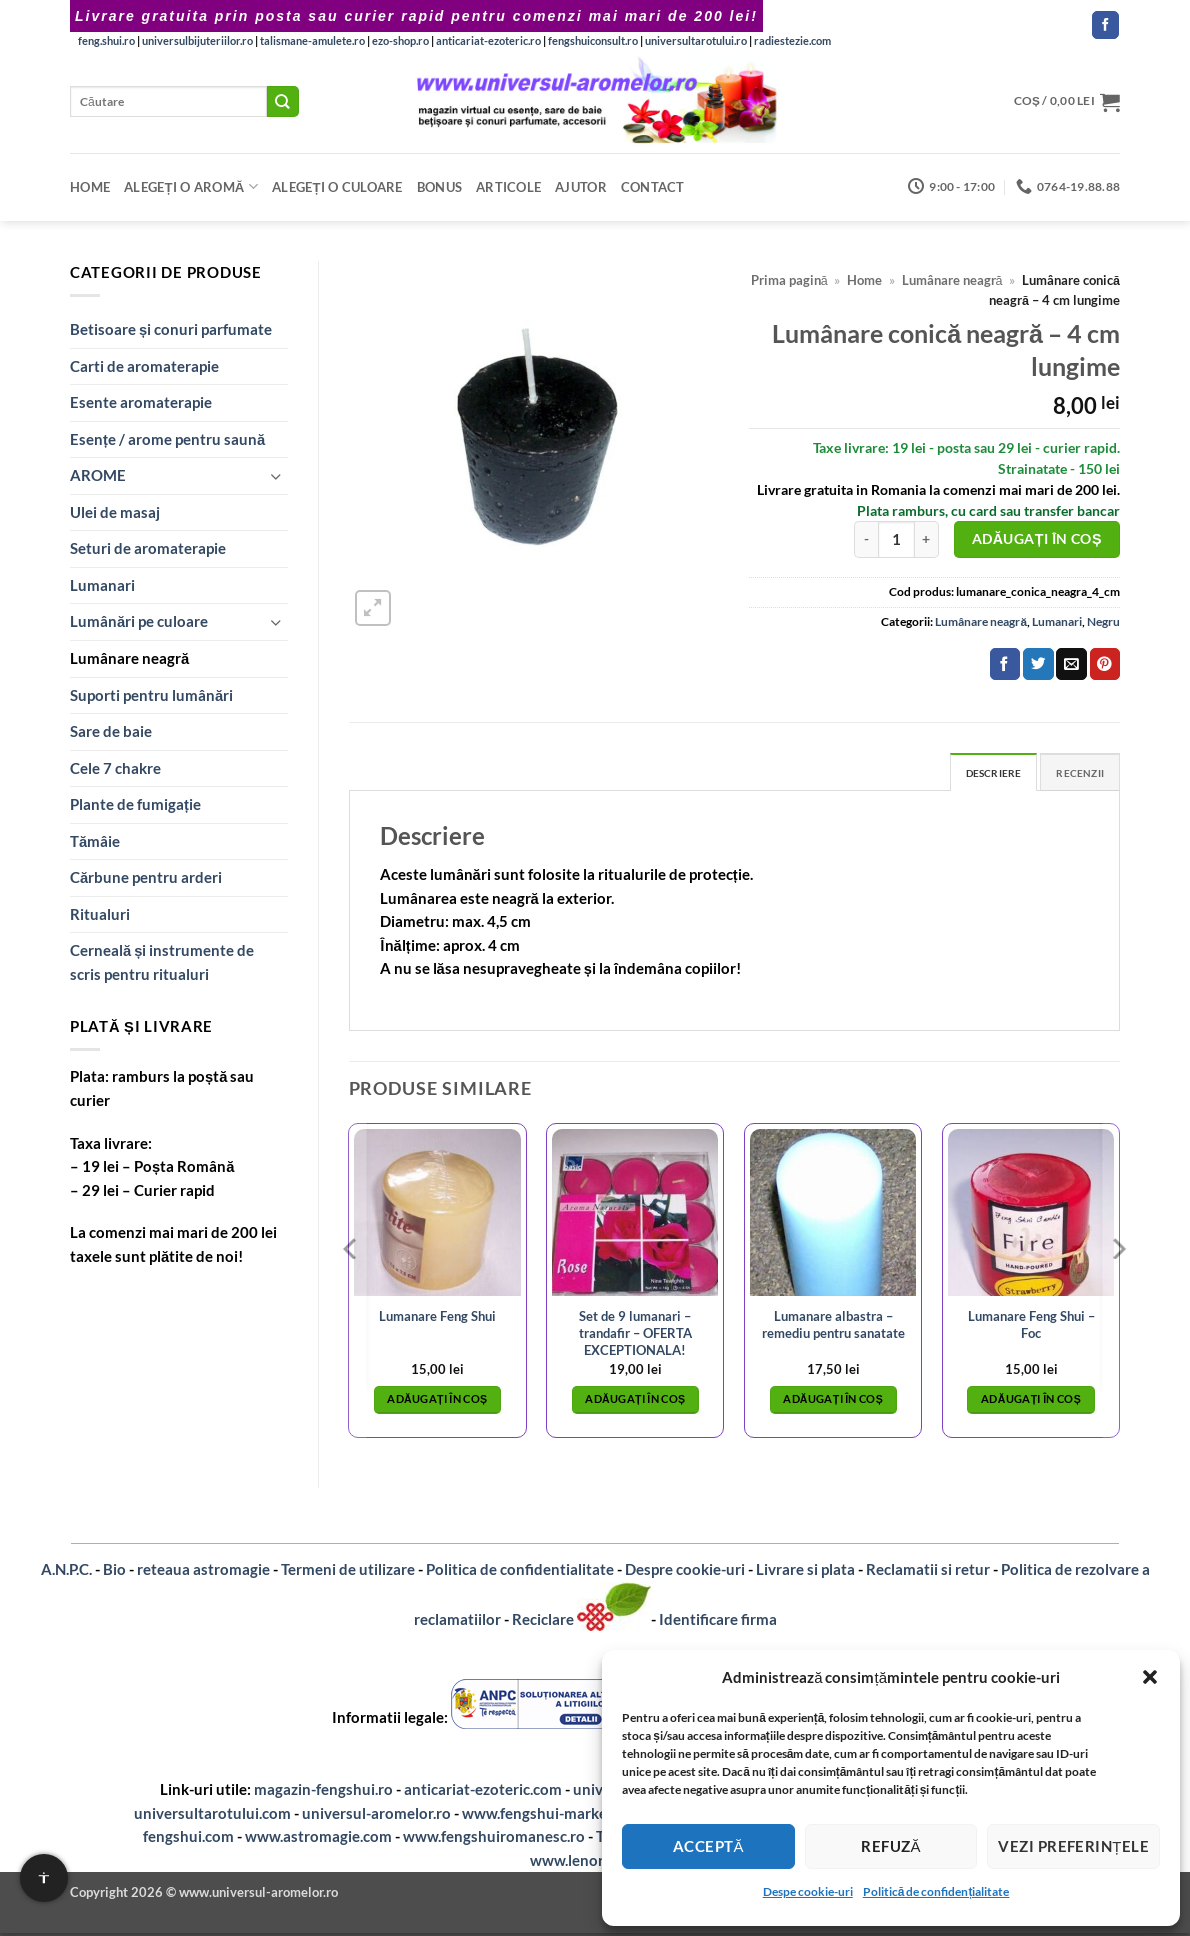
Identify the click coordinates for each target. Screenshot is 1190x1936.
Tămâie (95, 841)
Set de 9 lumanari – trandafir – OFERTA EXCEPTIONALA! (635, 1335)
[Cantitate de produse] (896, 539)
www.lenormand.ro (595, 1862)
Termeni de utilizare (348, 1572)
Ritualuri (100, 914)
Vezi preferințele (1073, 1846)
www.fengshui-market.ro (546, 1815)
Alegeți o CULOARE (337, 187)
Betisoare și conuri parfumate (171, 329)
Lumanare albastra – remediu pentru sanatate (833, 1326)
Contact (653, 187)
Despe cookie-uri (808, 1891)
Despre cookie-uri (685, 1572)
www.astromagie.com (318, 1839)
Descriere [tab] (980, 773)
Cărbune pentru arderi (146, 877)
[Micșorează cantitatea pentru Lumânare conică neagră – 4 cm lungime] (866, 539)
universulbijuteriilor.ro (197, 40)
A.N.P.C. (66, 1572)
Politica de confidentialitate (520, 1572)
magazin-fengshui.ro (323, 1792)
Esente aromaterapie (141, 402)
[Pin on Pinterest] (1105, 663)
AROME (98, 475)
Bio (114, 1572)
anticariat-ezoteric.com (483, 1792)
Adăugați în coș (1037, 538)
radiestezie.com (792, 40)
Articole (508, 187)
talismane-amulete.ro (312, 40)
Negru (1103, 621)
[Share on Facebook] (1005, 663)
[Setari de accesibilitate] (44, 1878)
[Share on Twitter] (1038, 663)
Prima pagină (789, 280)
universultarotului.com (212, 1815)
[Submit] (283, 101)
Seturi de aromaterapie (148, 548)
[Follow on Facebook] (1105, 25)
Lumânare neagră (129, 658)
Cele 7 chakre (115, 768)
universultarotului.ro (696, 40)
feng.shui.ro (106, 40)
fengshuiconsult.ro (593, 40)
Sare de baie (111, 731)
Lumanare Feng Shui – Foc (1031, 1326)
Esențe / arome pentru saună (167, 439)
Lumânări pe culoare (139, 621)
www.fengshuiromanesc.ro (494, 1839)
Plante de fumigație (135, 804)
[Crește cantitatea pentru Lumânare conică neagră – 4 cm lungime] (927, 539)
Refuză (891, 1846)
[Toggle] (276, 476)
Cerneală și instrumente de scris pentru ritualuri (162, 962)
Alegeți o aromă (191, 186)
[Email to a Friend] (1071, 663)
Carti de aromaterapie (144, 366)
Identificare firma (718, 1622)
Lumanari (102, 585)
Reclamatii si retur (928, 1572)
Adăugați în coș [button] (437, 1402)
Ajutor (581, 187)
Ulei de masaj (115, 512)
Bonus (439, 187)
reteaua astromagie (203, 1572)
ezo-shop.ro (400, 40)
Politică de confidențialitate (936, 1891)
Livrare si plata (805, 1572)
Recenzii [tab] (1076, 773)
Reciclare (544, 1622)
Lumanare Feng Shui (437, 1319)
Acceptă (708, 1846)
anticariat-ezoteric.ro (488, 40)
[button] (1150, 1677)
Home (90, 187)
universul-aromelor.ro (376, 1815)
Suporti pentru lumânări (151, 695)
